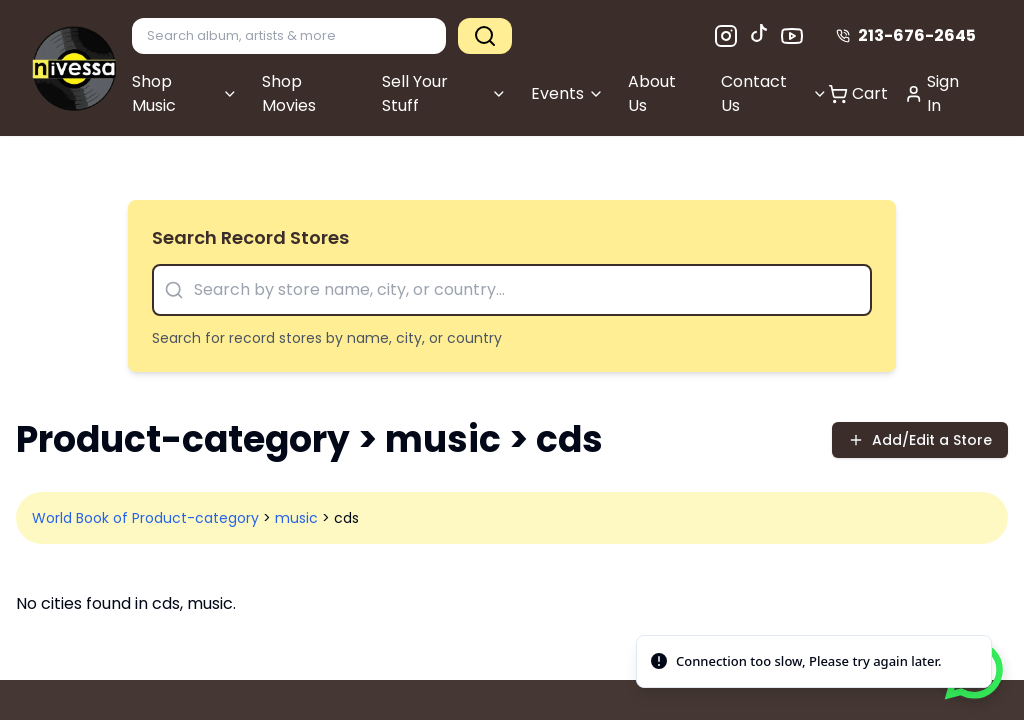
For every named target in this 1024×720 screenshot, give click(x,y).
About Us (652, 93)
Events (567, 93)
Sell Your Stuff (444, 93)
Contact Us (774, 93)
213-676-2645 (906, 35)
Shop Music (185, 93)
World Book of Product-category (145, 518)
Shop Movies (289, 93)
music (296, 518)
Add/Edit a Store (920, 440)
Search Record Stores (250, 237)
